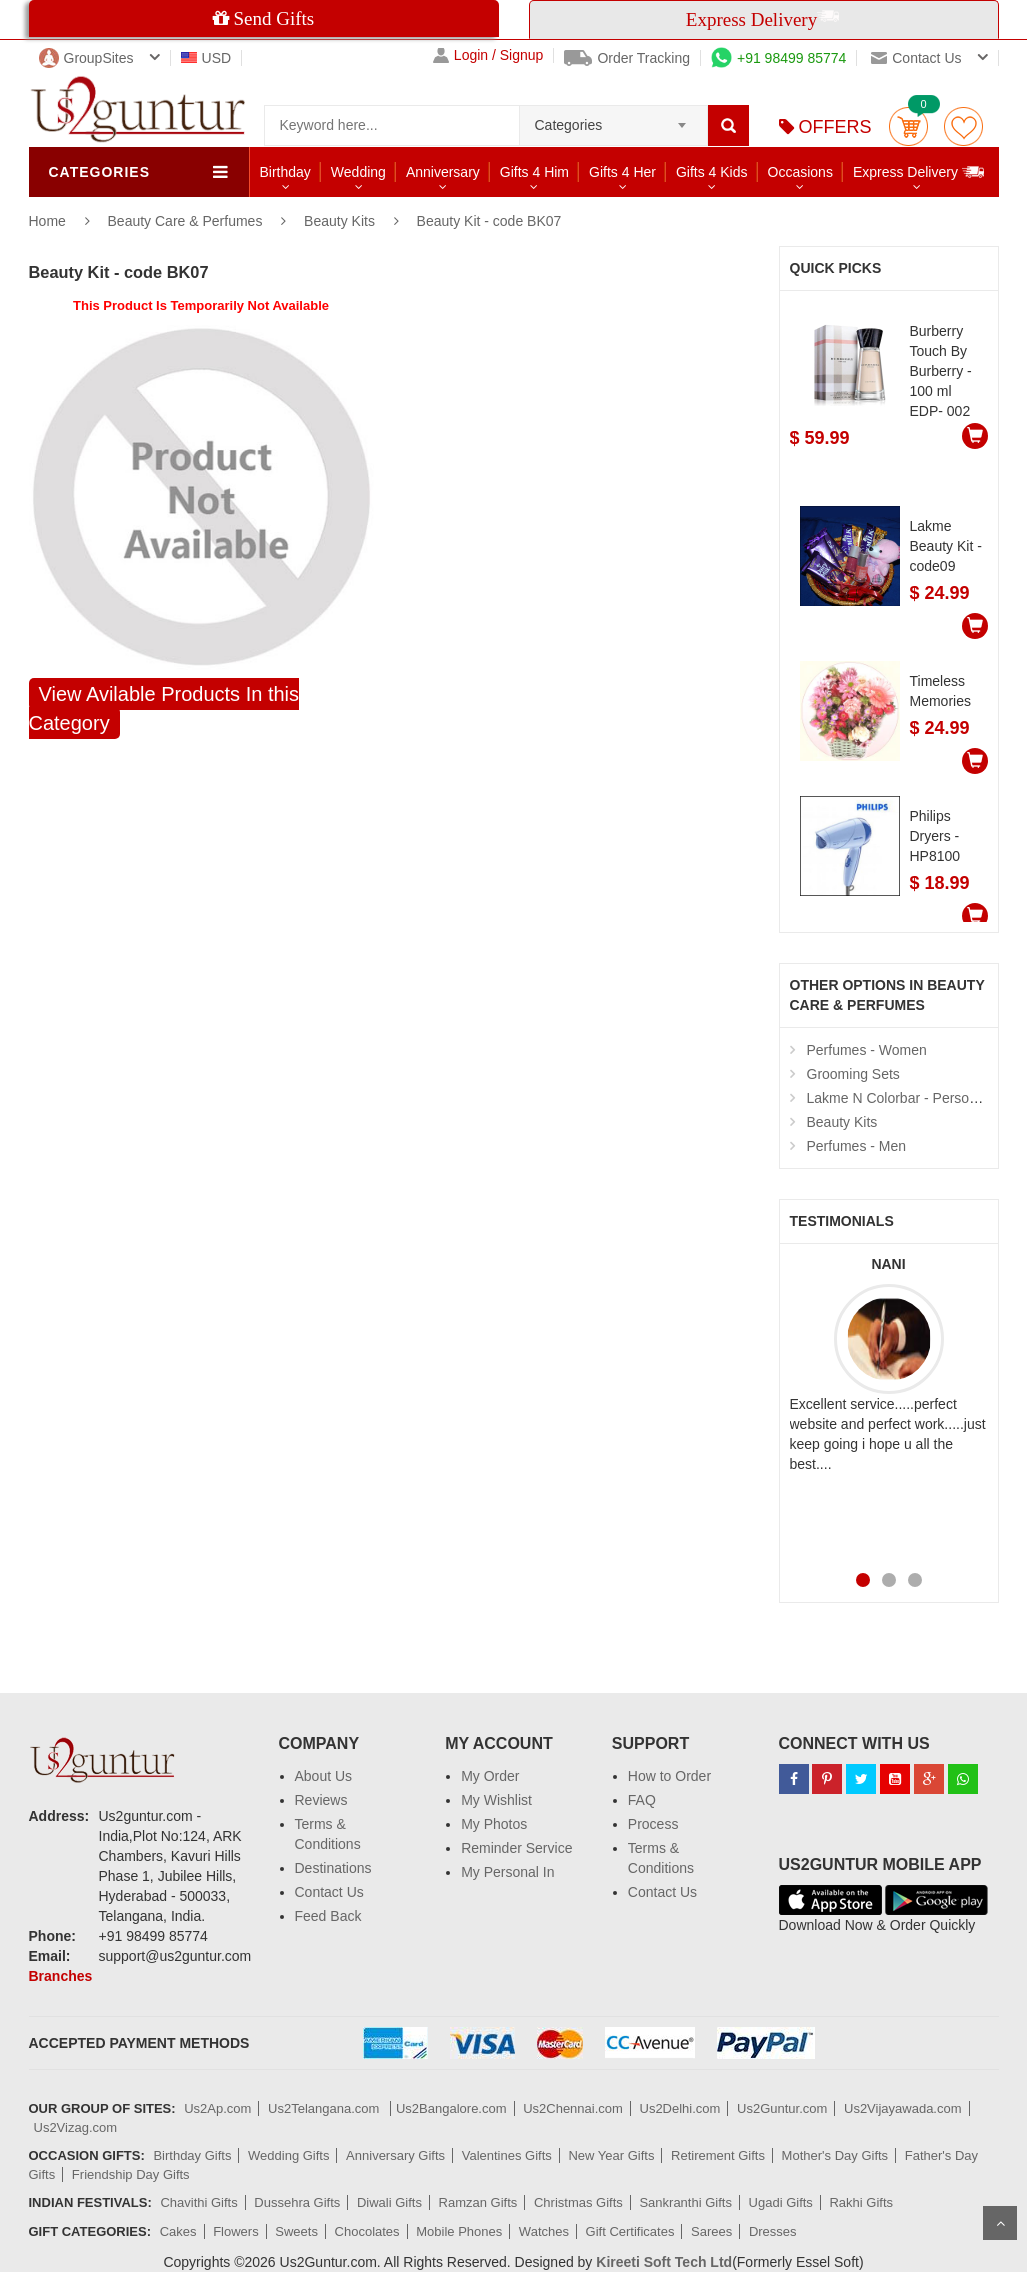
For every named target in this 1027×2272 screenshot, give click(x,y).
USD (206, 58)
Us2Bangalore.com (451, 2108)
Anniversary (443, 172)
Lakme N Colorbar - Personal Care (915, 1098)
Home (47, 221)
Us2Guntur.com (782, 2108)
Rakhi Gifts (861, 2202)
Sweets (296, 2231)
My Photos (494, 1824)
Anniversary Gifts (395, 2155)
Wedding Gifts (288, 2155)
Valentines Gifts (507, 2155)
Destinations (333, 1868)
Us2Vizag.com (76, 2127)
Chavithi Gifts (198, 2202)
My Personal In (507, 1872)
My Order (490, 1776)
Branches (61, 1976)
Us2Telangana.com (325, 2108)
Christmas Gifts (578, 2202)
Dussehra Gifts (297, 2202)
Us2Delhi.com (680, 2108)
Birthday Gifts (192, 2155)
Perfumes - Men (857, 1146)
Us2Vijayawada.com (903, 2108)
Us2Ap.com (217, 2108)
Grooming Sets (853, 1074)
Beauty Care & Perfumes (187, 221)
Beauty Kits (339, 221)
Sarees (711, 2231)
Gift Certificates (630, 2231)
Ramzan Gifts (478, 2202)
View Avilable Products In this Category (164, 708)
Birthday (285, 172)
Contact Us (329, 1892)
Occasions (800, 172)
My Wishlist (496, 1800)
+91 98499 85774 (778, 58)
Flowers (236, 2231)
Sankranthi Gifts (685, 2202)
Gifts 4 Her (622, 172)
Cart (908, 126)
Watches (544, 2231)
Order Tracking (627, 58)
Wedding (358, 172)
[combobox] (613, 119)
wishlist (963, 126)
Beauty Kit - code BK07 (489, 221)
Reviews (321, 1800)
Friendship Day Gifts (131, 2174)
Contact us (916, 58)
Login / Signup (488, 55)
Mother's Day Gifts (835, 2155)
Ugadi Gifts (781, 2202)
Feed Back (328, 1916)
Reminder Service (516, 1848)
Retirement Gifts (718, 2155)
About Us (324, 1776)
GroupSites (86, 58)
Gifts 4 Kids (712, 172)
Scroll (1000, 2223)
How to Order (669, 1776)
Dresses (773, 2231)
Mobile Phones (459, 2231)
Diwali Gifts (389, 2202)
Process (653, 1824)
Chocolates (367, 2231)
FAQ (642, 1800)
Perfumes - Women (867, 1050)
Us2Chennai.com (573, 2108)
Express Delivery (919, 171)
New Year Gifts (611, 2155)
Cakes (178, 2231)
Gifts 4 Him (534, 172)
